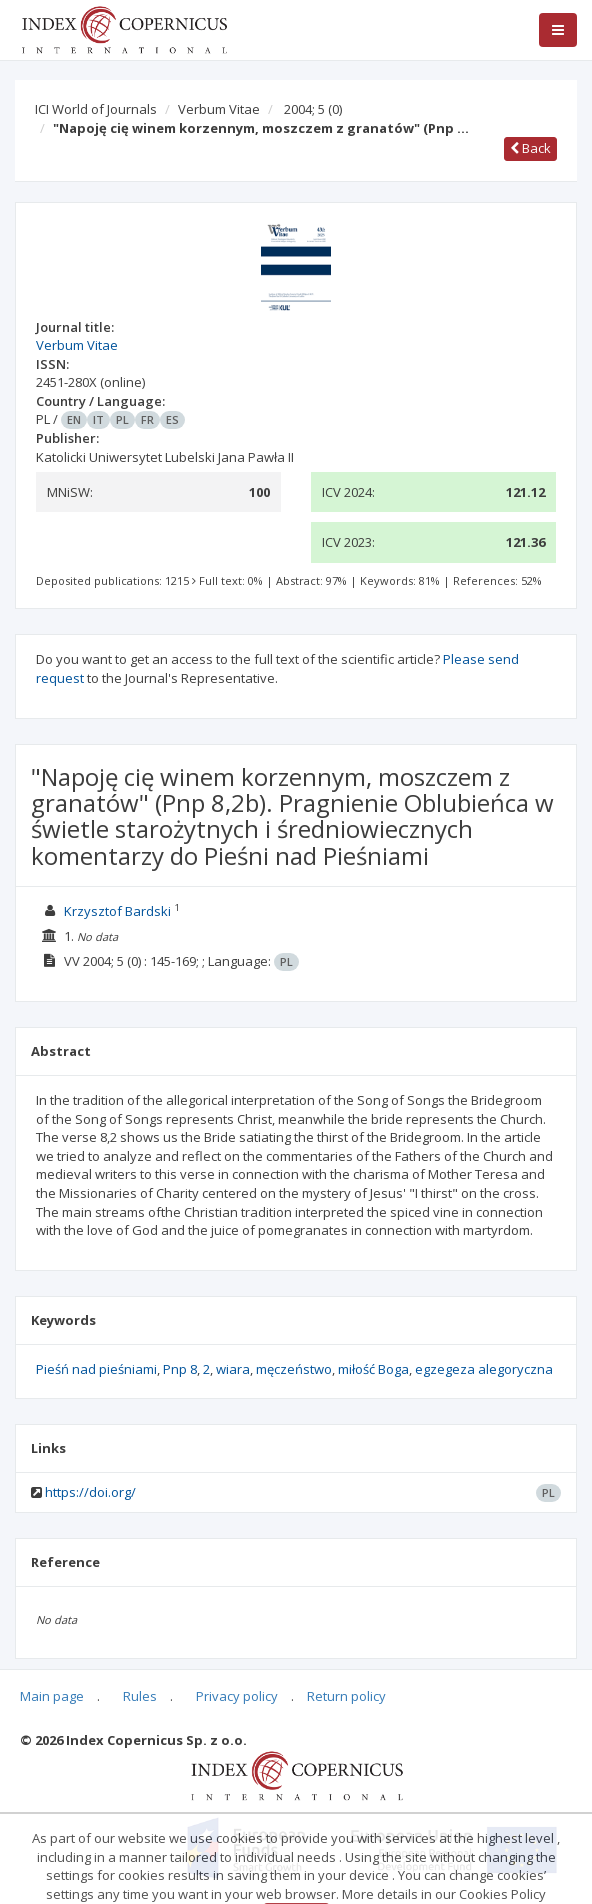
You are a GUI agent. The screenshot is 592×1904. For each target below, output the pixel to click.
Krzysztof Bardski (117, 911)
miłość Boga (373, 1369)
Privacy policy (237, 1696)
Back (530, 148)
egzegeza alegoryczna (484, 1369)
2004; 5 (313, 109)
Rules (140, 1696)
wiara (233, 1369)
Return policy (346, 1696)
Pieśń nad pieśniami (96, 1369)
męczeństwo (294, 1369)
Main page (52, 1696)
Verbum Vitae (219, 109)
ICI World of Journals (96, 109)
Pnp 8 (180, 1369)
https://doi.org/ (90, 1492)
